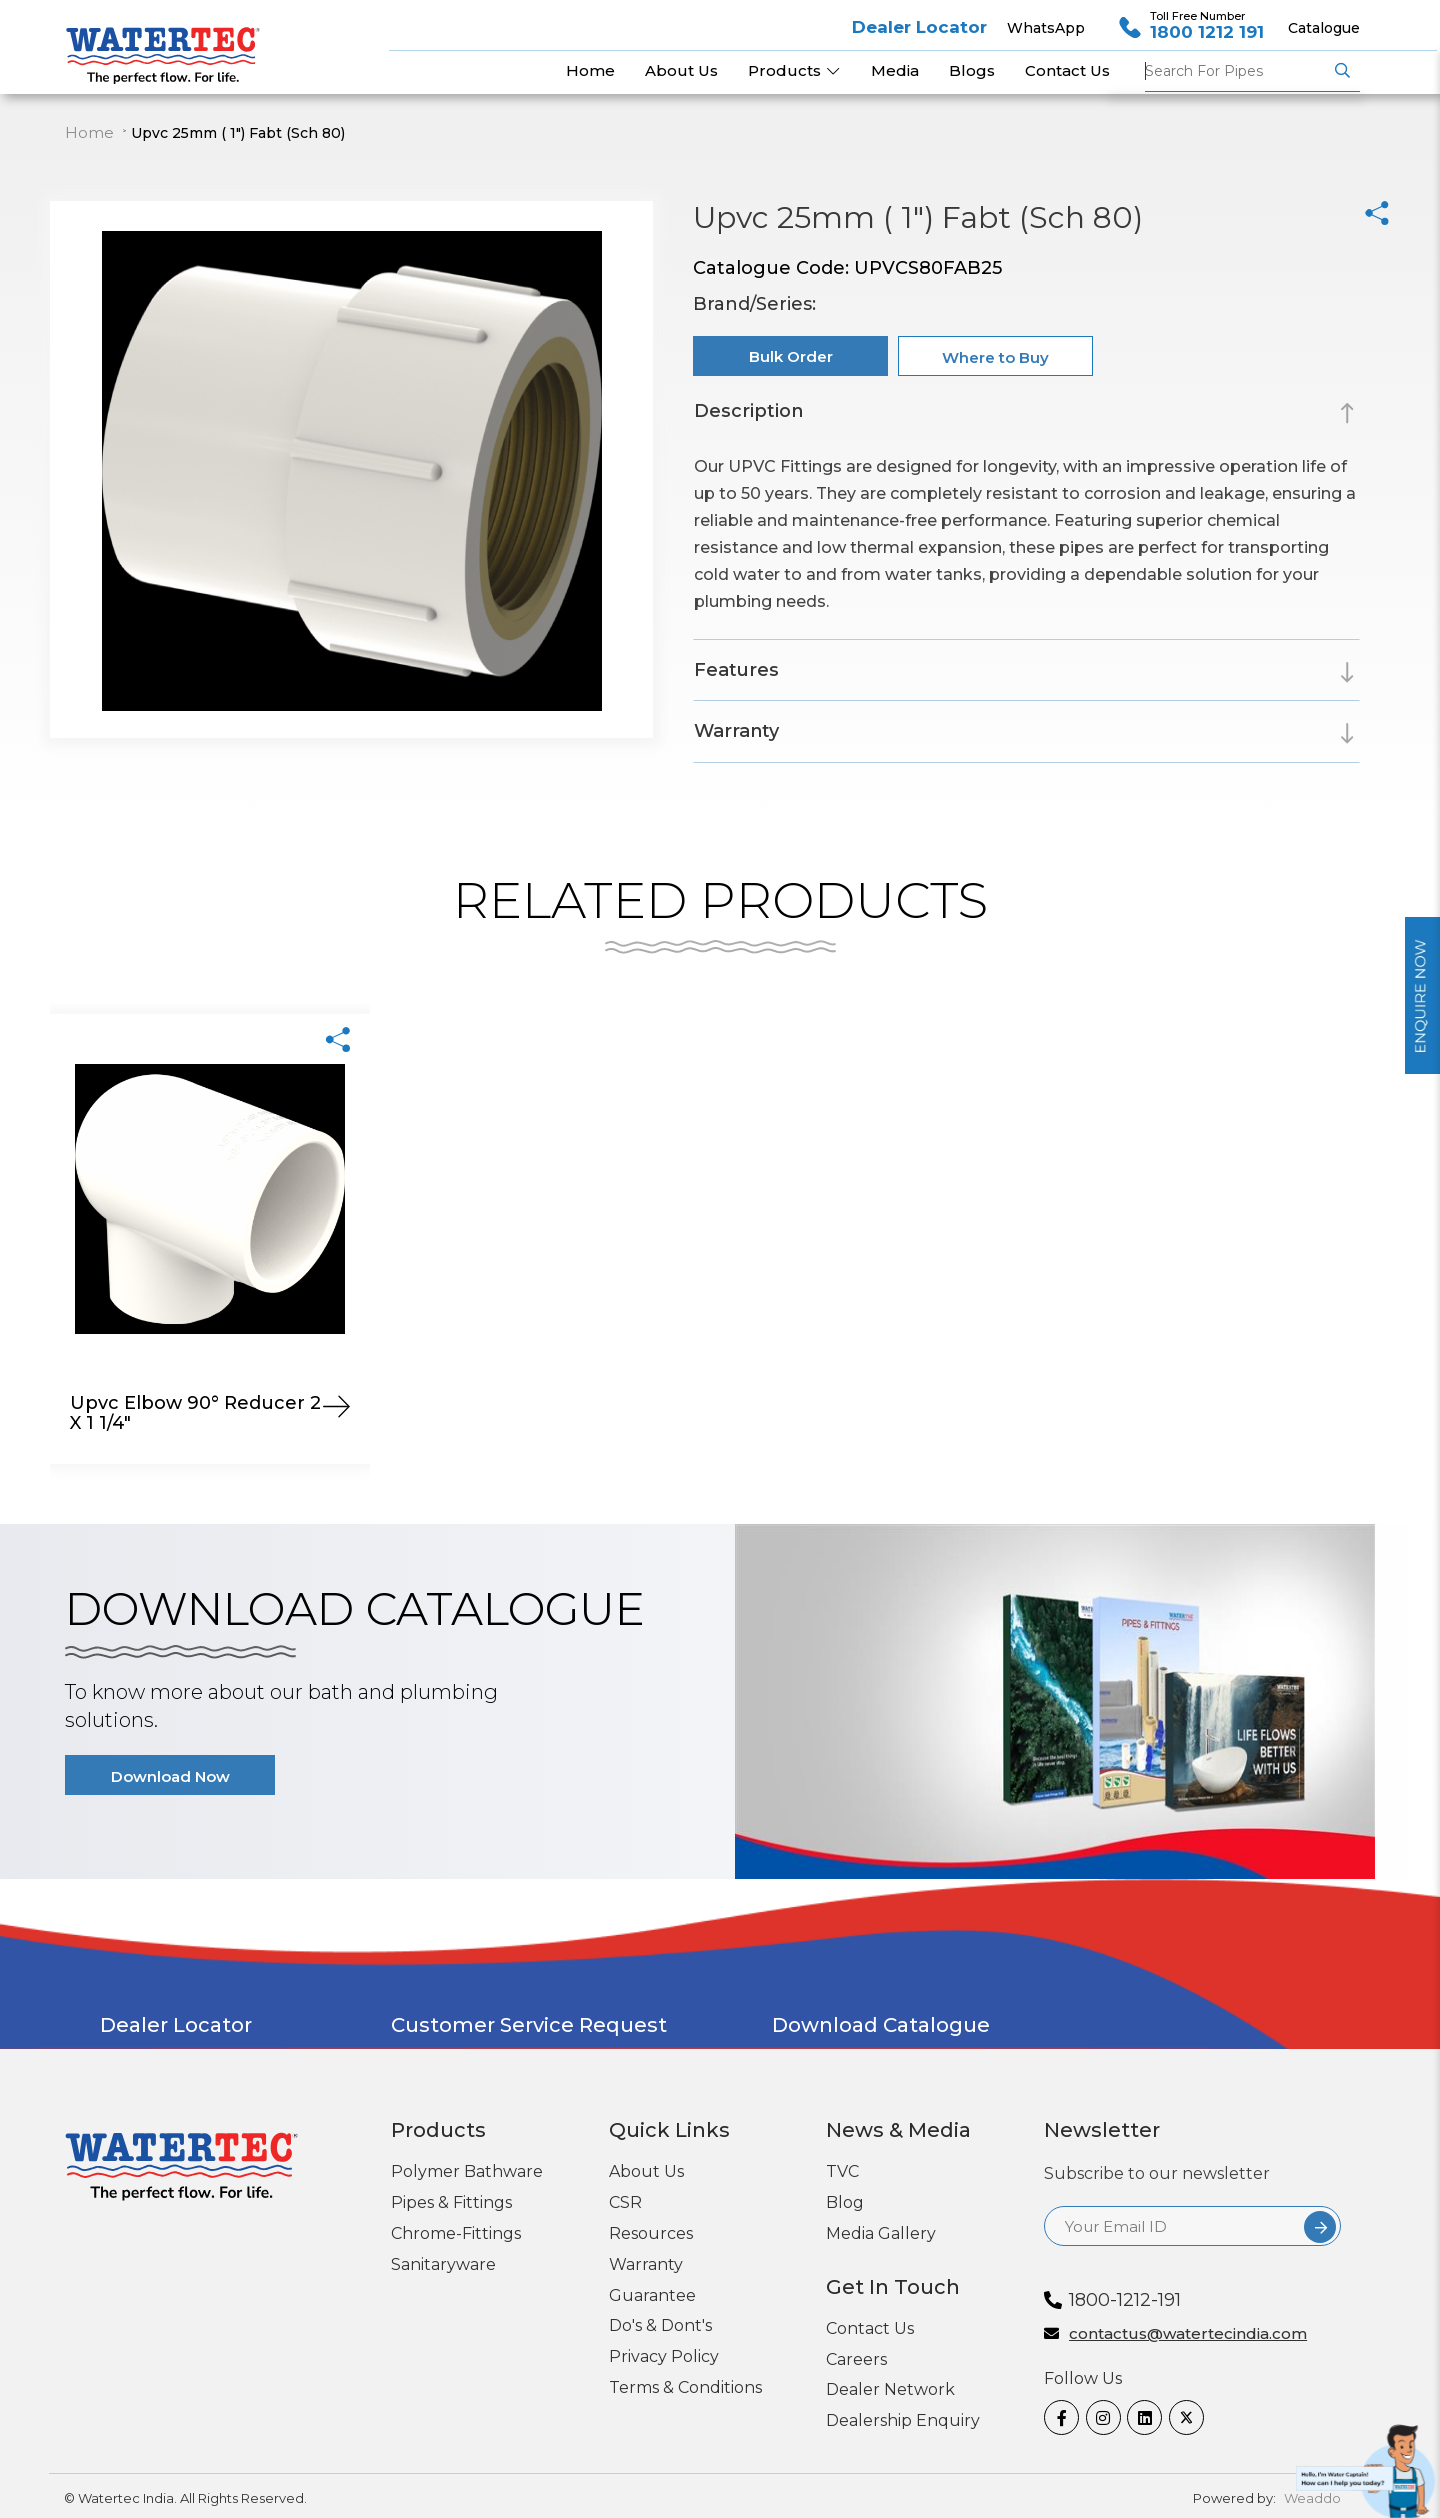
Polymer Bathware (467, 2171)
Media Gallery (881, 2233)
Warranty (646, 2264)
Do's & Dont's (660, 2325)
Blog (845, 2202)
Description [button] (748, 411)
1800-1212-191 (1125, 2300)
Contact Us (870, 2328)
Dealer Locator (919, 27)
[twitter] (1182, 2417)
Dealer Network (890, 2389)
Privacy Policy (664, 2356)
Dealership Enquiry (903, 2420)
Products (794, 70)
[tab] (1026, 414)
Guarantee (652, 2295)
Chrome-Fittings (456, 2233)
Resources (651, 2233)
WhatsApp (1046, 28)
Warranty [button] (736, 731)
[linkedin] (1140, 2417)
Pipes (1236, 71)
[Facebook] (1057, 2417)
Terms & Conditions (685, 2387)
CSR (625, 2202)
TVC (842, 2171)
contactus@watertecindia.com (1188, 2334)
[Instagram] (1099, 2417)
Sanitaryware (443, 2264)
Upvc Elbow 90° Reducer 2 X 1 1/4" (195, 1413)
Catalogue (1324, 28)
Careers (856, 2359)
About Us (646, 2171)
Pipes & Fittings (451, 2202)
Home (89, 132)
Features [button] (736, 670)
